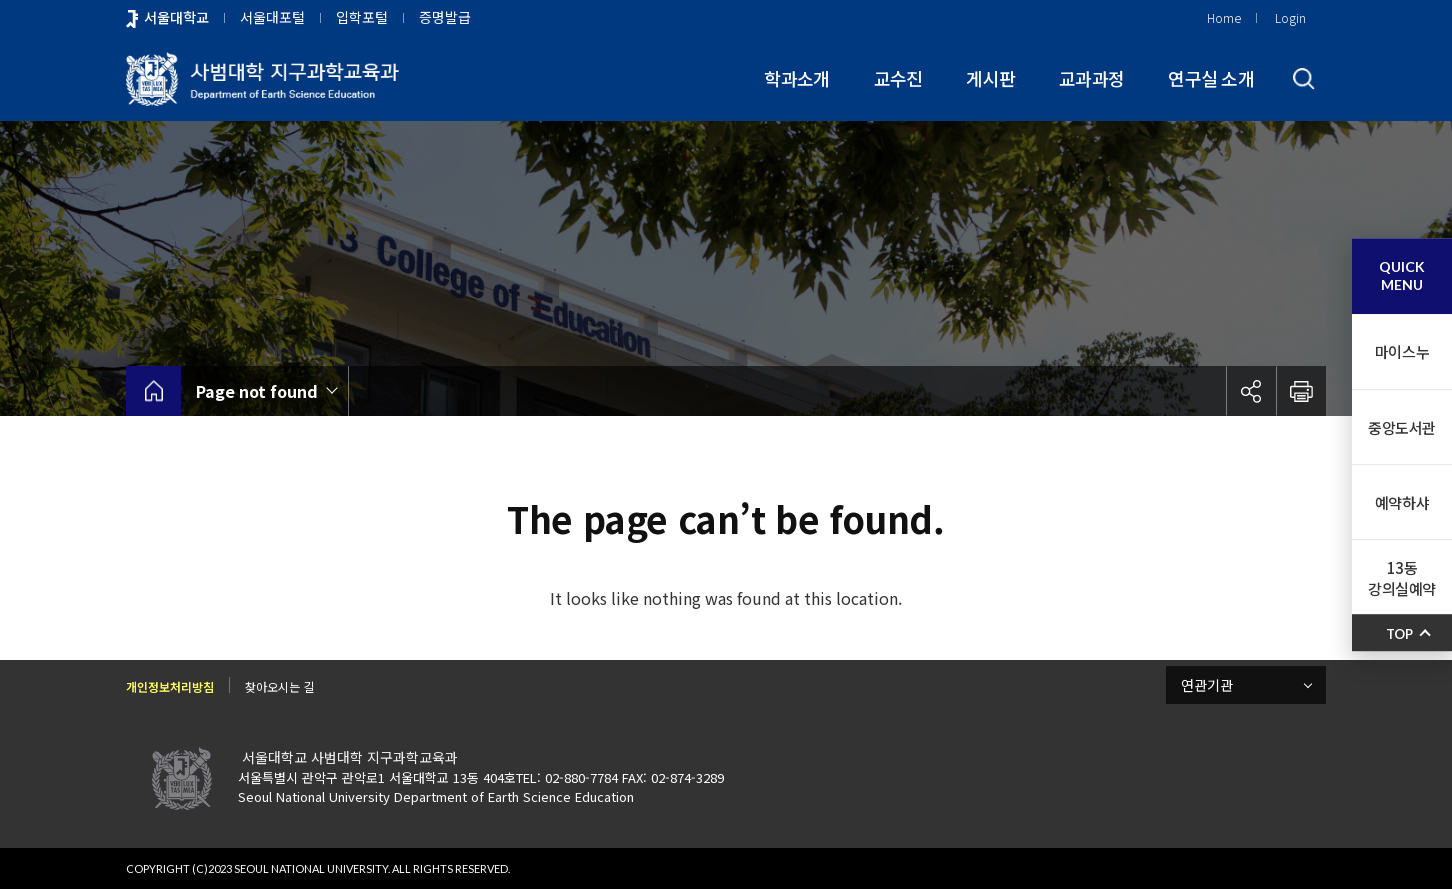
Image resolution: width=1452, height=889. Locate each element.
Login (1290, 17)
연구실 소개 (1211, 78)
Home (1224, 17)
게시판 (990, 78)
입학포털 (362, 17)
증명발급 (445, 17)
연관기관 (1207, 685)
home (153, 391)
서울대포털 (272, 17)
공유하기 (1251, 391)
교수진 (898, 78)
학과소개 (796, 78)
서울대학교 (176, 17)
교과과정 (1091, 78)
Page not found (257, 391)
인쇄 (1301, 391)
